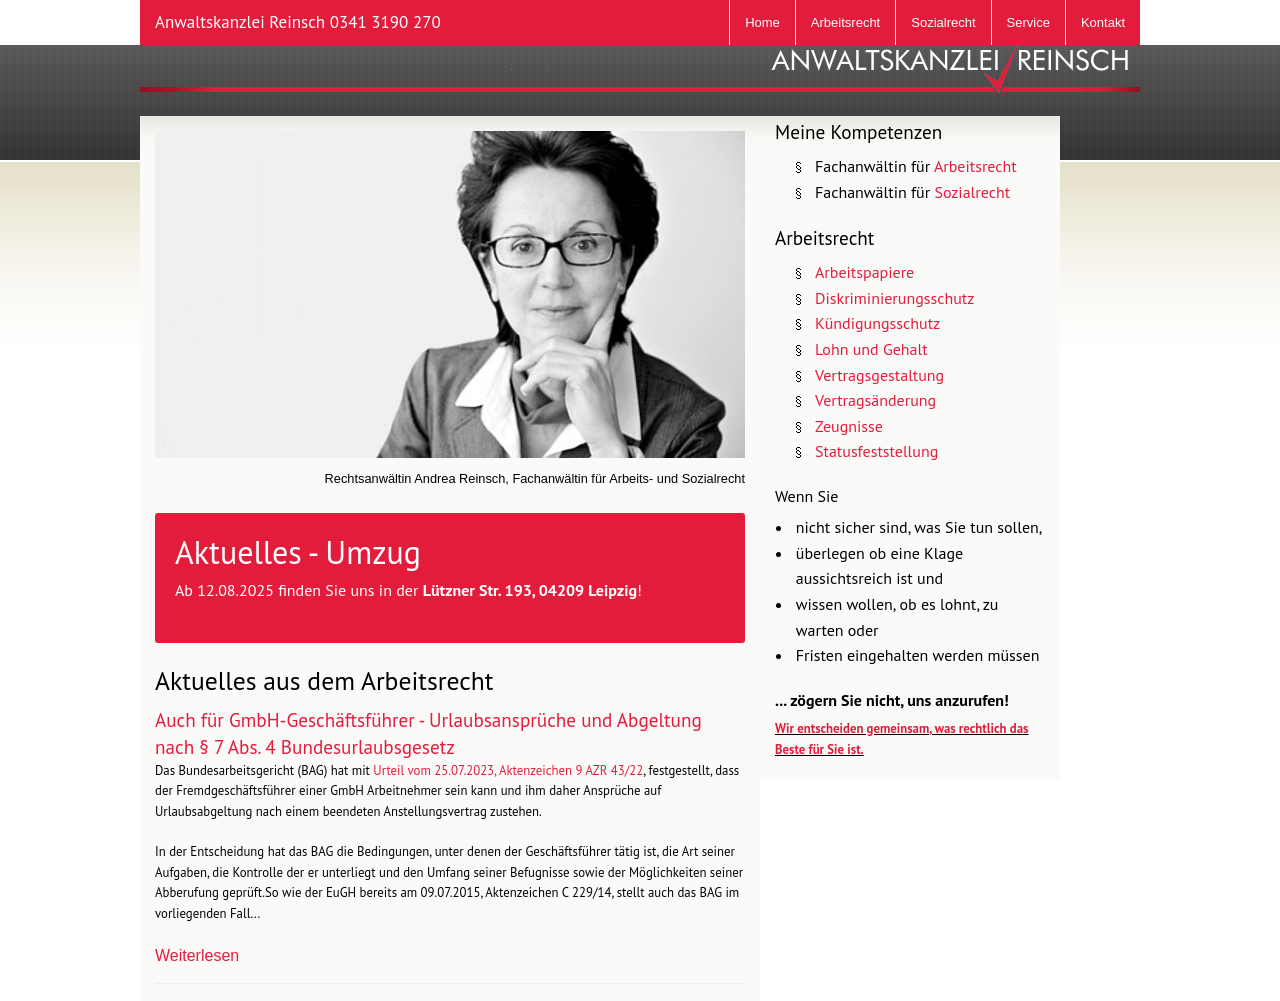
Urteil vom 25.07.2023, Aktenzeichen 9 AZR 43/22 (508, 770)
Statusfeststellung (876, 451)
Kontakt (1103, 22)
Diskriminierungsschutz (894, 298)
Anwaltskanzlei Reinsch (298, 22)
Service (1028, 22)
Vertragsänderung (875, 400)
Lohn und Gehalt (871, 349)
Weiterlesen (197, 955)
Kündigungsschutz (877, 323)
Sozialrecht (943, 22)
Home (762, 22)
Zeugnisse (849, 426)
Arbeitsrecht (845, 22)
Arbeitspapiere (864, 272)
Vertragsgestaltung (879, 375)
